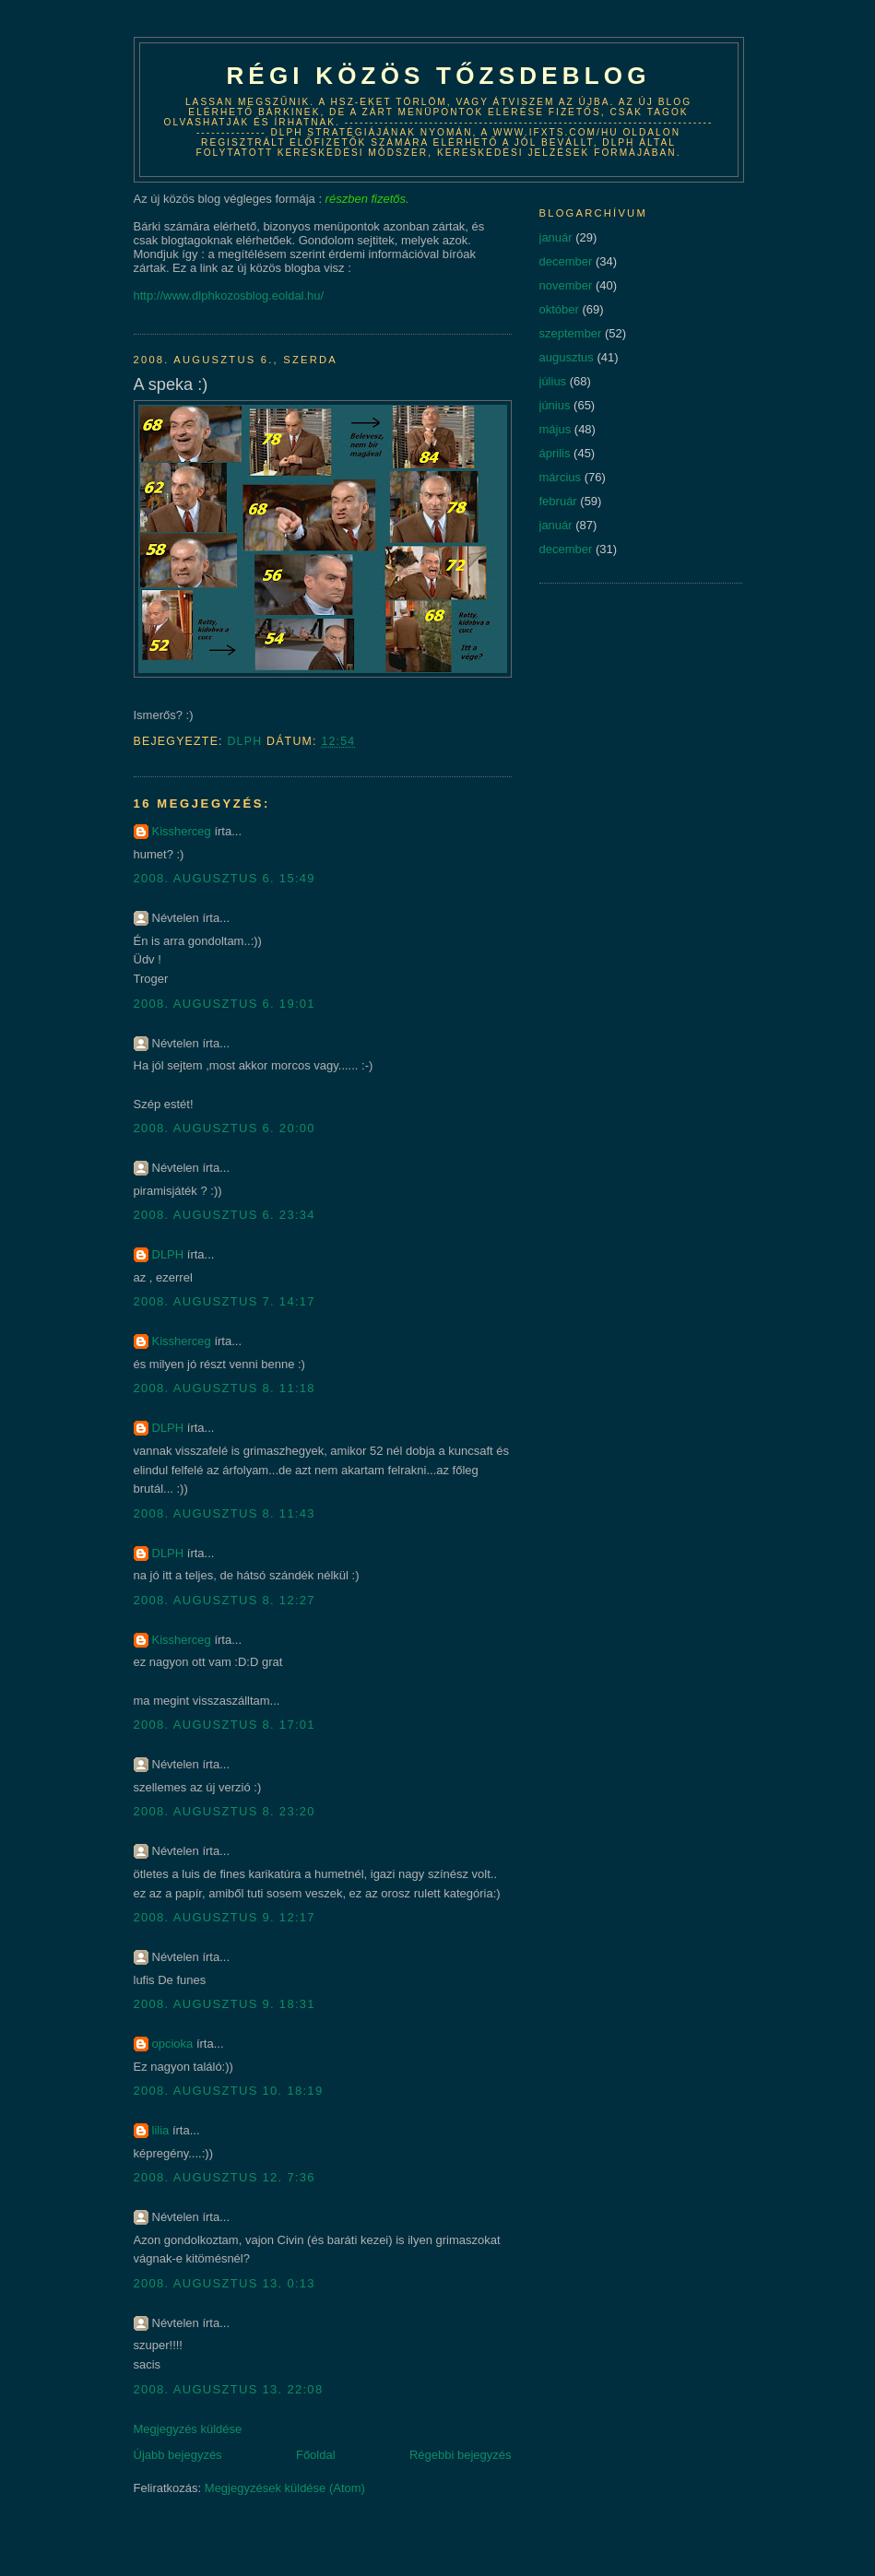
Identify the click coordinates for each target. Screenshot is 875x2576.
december (566, 261)
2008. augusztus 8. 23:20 (224, 1811)
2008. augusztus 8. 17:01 (224, 1724)
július (553, 381)
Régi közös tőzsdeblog (438, 75)
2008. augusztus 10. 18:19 (229, 2090)
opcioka (173, 2043)
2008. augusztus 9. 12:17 (224, 1917)
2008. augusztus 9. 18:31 (224, 2004)
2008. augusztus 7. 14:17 (224, 1301)
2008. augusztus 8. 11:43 (224, 1513)
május (555, 429)
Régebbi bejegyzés (460, 2455)
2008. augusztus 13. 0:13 (224, 2283)
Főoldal (316, 2455)
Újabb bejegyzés (178, 2455)
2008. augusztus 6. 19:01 (224, 1003)
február (558, 501)
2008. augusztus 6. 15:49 (224, 878)
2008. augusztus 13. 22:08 (229, 2389)
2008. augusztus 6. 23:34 (224, 1215)
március (560, 477)
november (566, 285)
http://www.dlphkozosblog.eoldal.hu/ (229, 295)
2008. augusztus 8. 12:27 (224, 1600)
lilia (161, 2130)
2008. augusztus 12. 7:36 (224, 2177)
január (556, 237)
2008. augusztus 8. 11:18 (224, 1388)
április (555, 453)
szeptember (570, 333)
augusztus (566, 357)
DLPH (168, 1254)
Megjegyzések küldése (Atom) (285, 2488)
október (559, 309)
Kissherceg (181, 831)
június (555, 405)
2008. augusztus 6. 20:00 (224, 1128)
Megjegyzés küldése (188, 2429)
